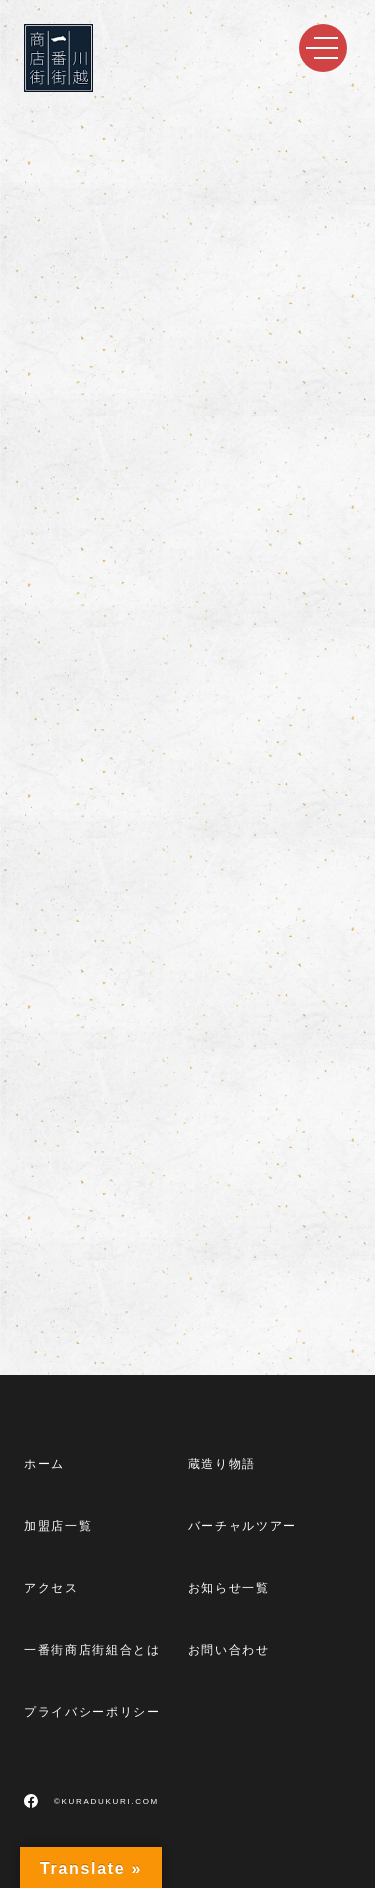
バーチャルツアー (242, 1526)
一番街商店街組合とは (92, 1650)
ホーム (44, 1464)
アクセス (51, 1588)
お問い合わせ (229, 1650)
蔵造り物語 (222, 1464)
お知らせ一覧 (229, 1588)
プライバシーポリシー (92, 1712)
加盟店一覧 (58, 1526)
